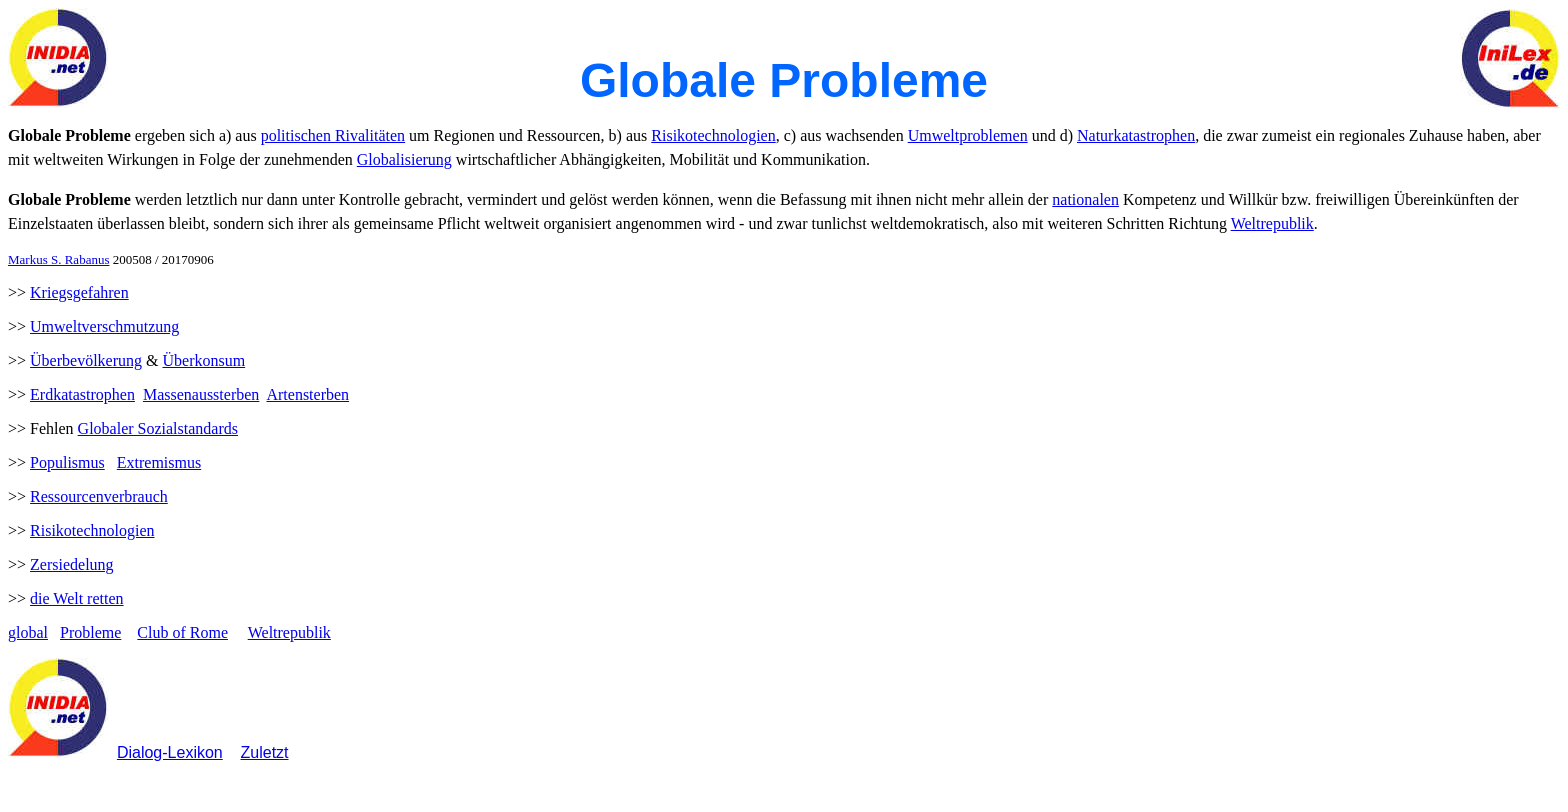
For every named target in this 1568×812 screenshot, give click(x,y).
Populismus (67, 462)
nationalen (1085, 199)
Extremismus (159, 462)
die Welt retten (77, 598)
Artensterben (307, 394)
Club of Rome (182, 632)
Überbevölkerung (86, 360)
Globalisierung (404, 159)
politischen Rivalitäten (333, 135)
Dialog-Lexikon (170, 752)
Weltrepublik (1272, 223)
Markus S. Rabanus (58, 259)
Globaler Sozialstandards (158, 428)
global (28, 632)
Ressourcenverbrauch (99, 496)
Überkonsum (203, 360)
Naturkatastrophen (1136, 135)
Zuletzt (265, 752)
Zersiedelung (72, 564)
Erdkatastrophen (82, 394)
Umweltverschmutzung (104, 326)
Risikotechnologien (713, 135)
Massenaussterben (201, 394)
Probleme (90, 632)
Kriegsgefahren (79, 292)
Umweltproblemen (968, 135)
